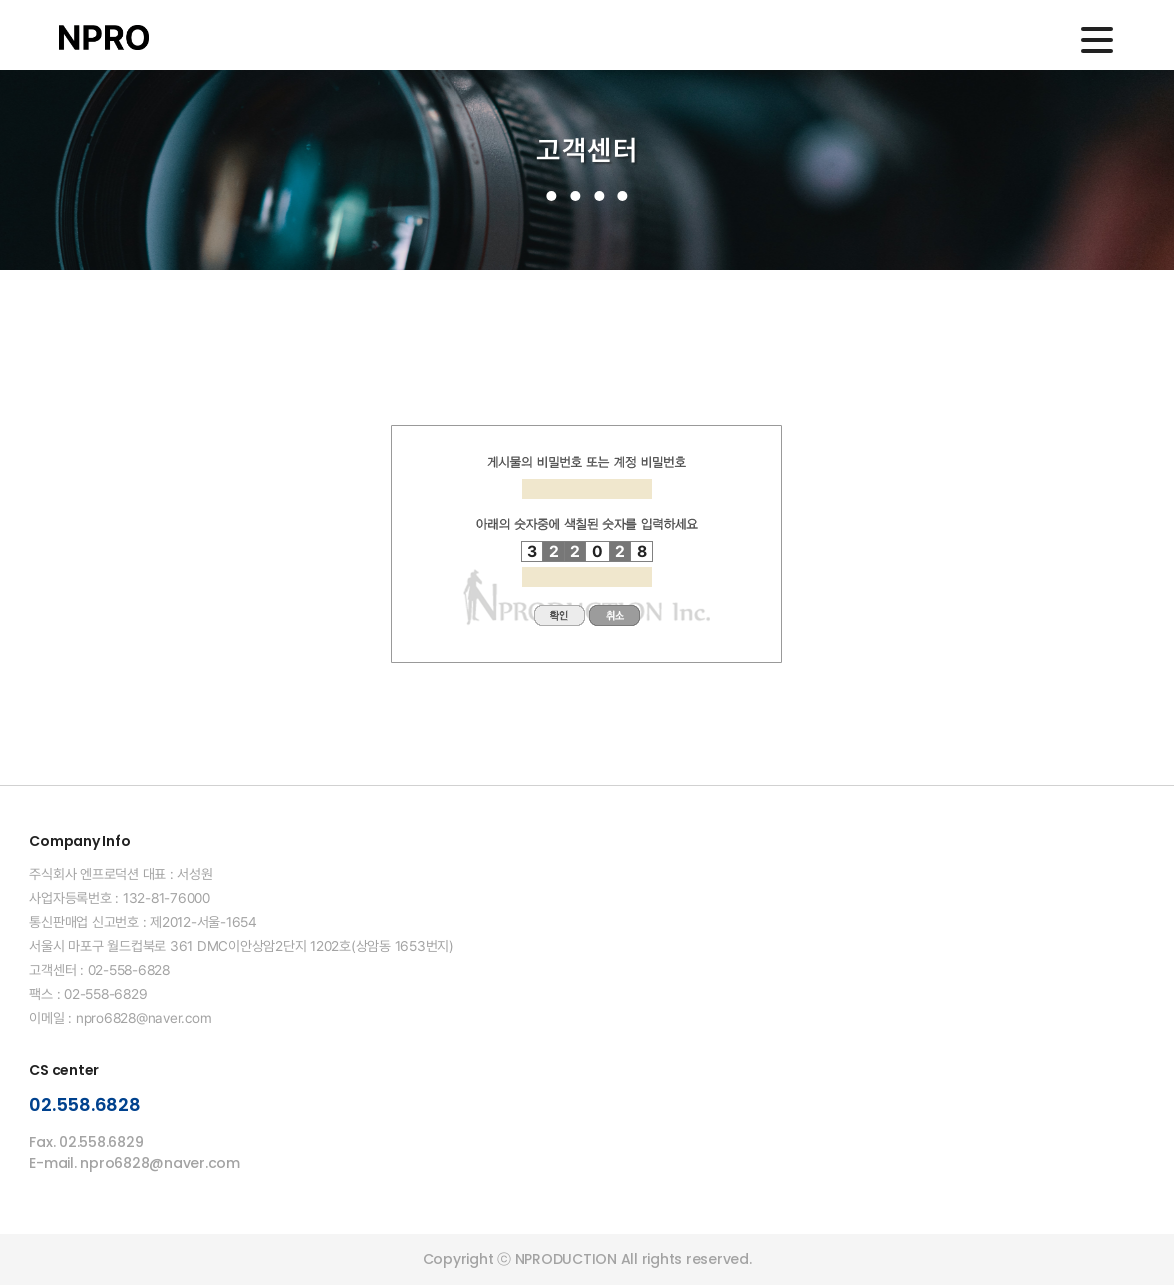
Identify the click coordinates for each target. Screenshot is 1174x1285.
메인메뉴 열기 (1097, 40)
